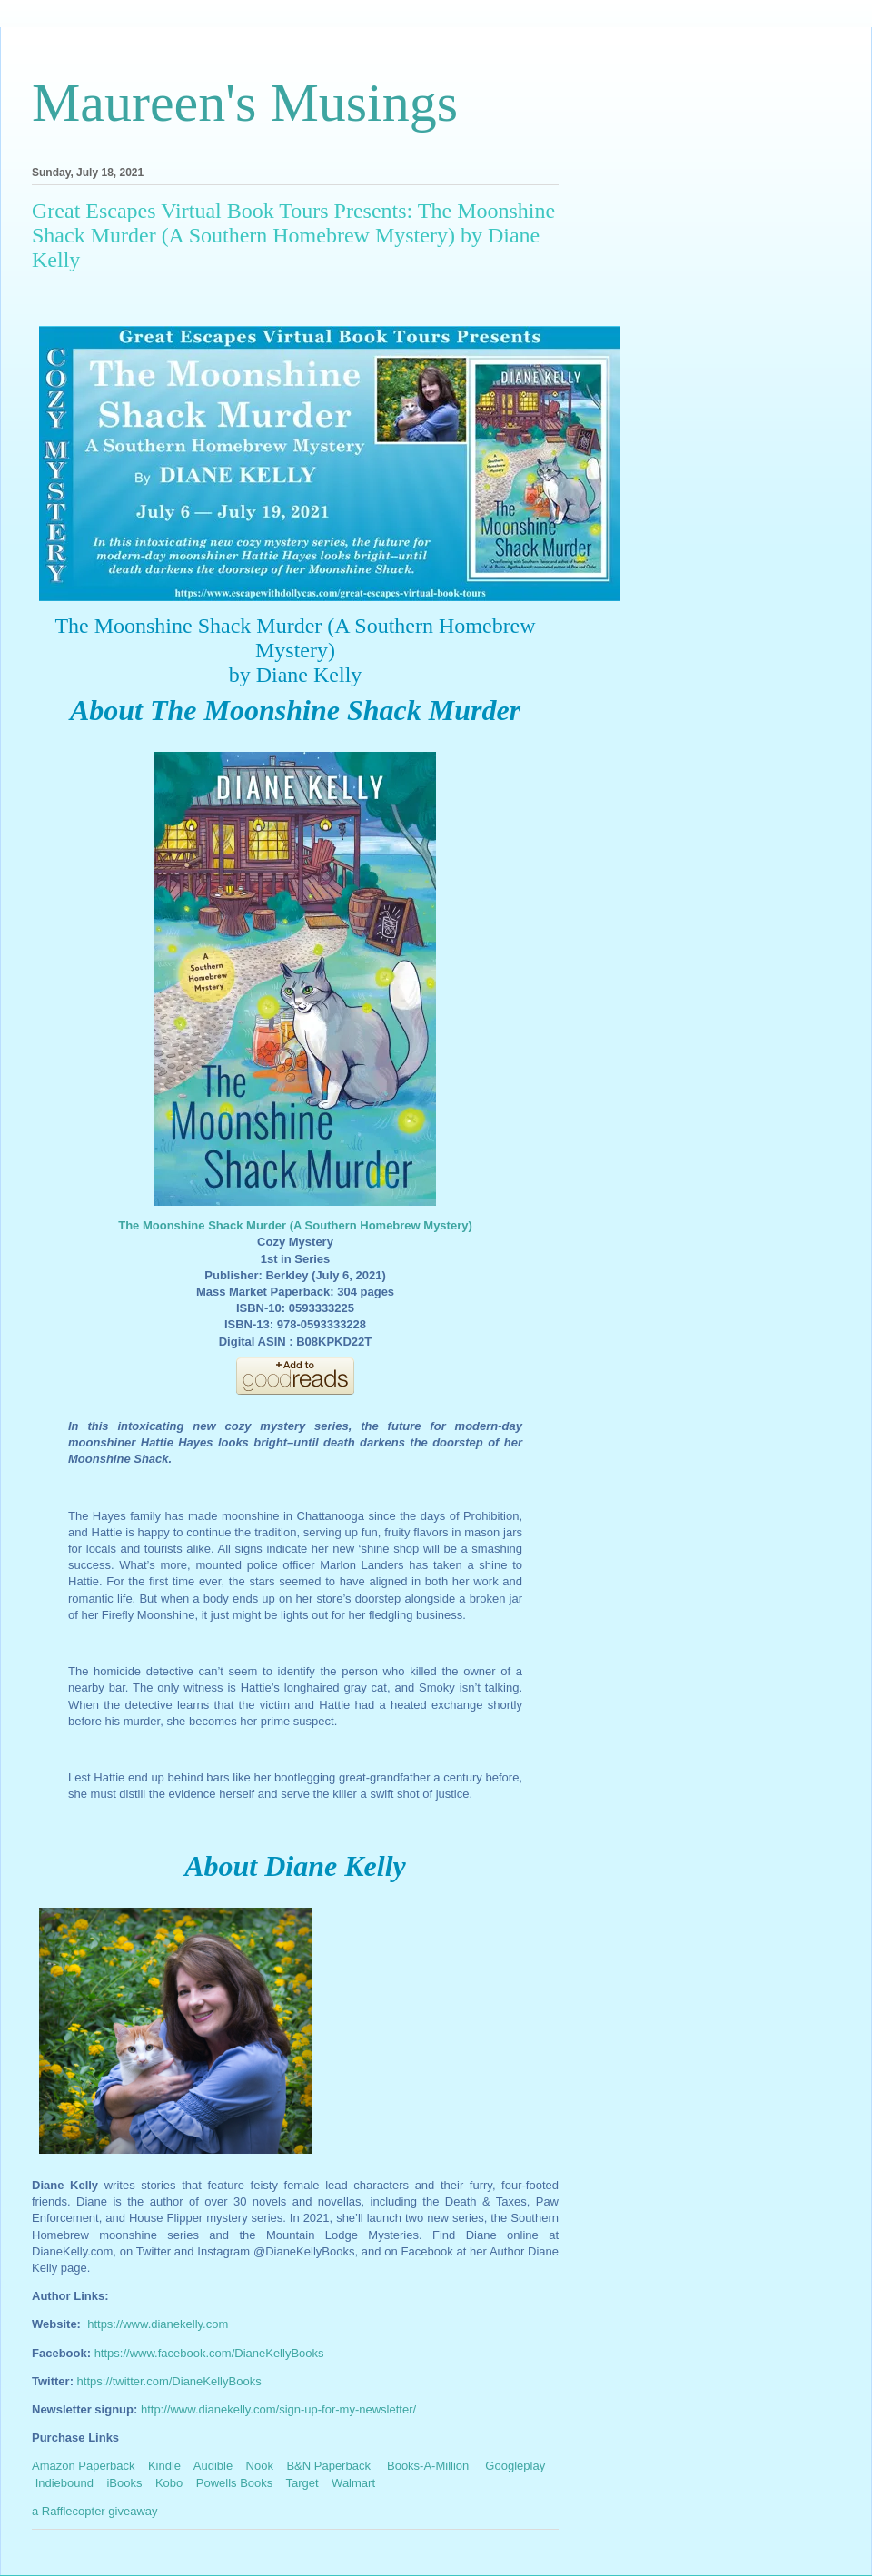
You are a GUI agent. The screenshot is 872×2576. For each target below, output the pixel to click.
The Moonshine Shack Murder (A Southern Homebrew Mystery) (295, 1225)
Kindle (164, 2465)
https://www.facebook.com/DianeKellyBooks (209, 2353)
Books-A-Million (428, 2465)
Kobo (169, 2483)
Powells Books (234, 2483)
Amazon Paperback (83, 2465)
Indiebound (64, 2483)
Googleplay (515, 2465)
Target (302, 2483)
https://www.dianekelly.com (157, 2324)
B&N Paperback (328, 2465)
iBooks (124, 2483)
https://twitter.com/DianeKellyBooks (169, 2381)
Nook (259, 2465)
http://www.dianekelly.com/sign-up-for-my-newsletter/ (278, 2409)
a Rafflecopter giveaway (95, 2511)
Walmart (353, 2483)
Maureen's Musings (245, 103)
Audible (213, 2465)
